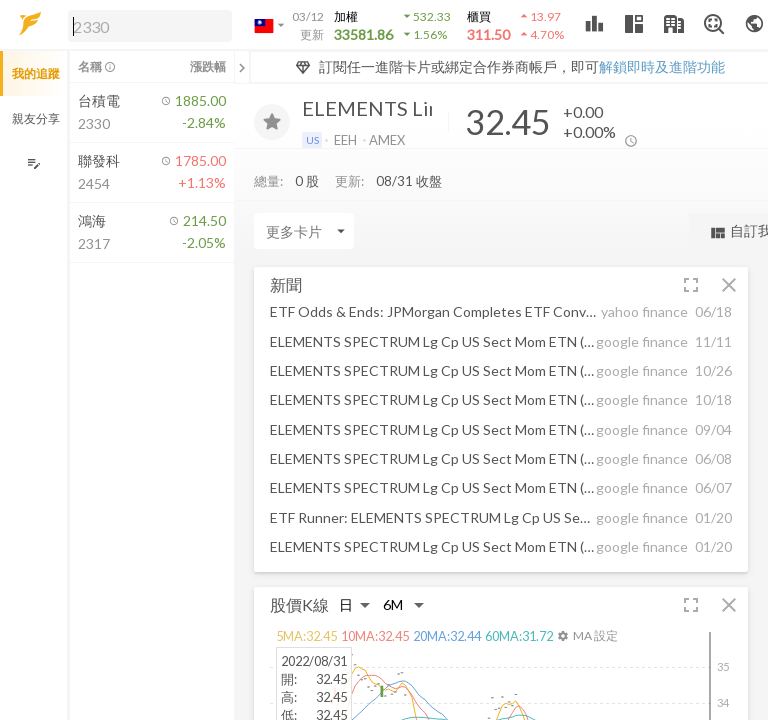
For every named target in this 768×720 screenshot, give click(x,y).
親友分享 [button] (36, 118)
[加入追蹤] (272, 122)
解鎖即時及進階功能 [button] (662, 66)
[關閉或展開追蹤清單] (242, 67)
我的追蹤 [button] (36, 73)
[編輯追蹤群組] (33, 163)
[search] (150, 26)
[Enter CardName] (304, 231)
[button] (146, 25)
